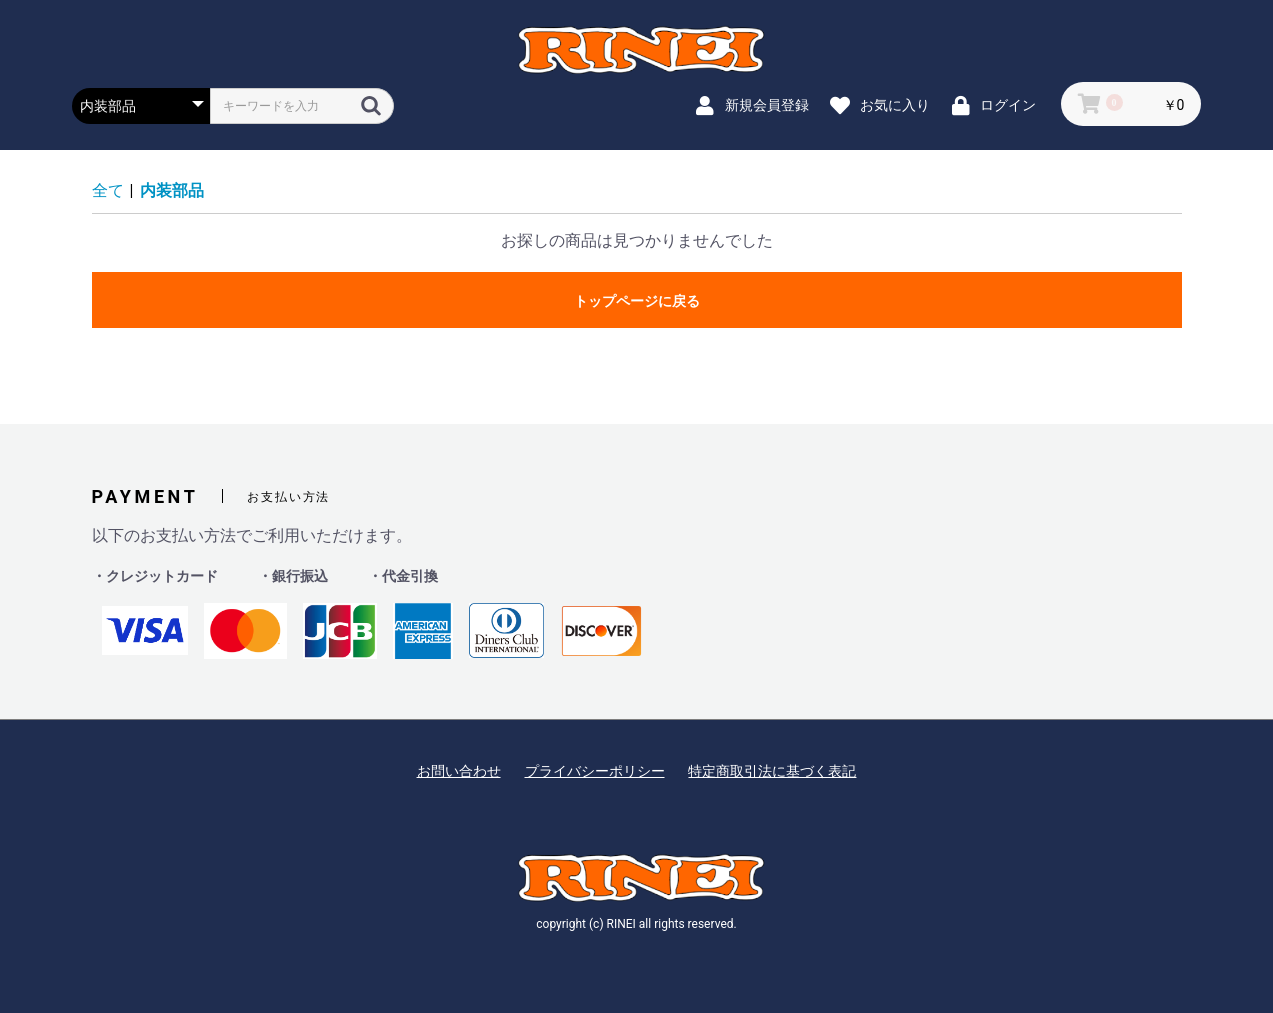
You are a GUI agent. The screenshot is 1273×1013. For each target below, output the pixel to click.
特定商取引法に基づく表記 (772, 771)
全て (108, 190)
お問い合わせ (459, 771)
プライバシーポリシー (595, 771)
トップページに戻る (637, 301)
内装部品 (172, 190)
